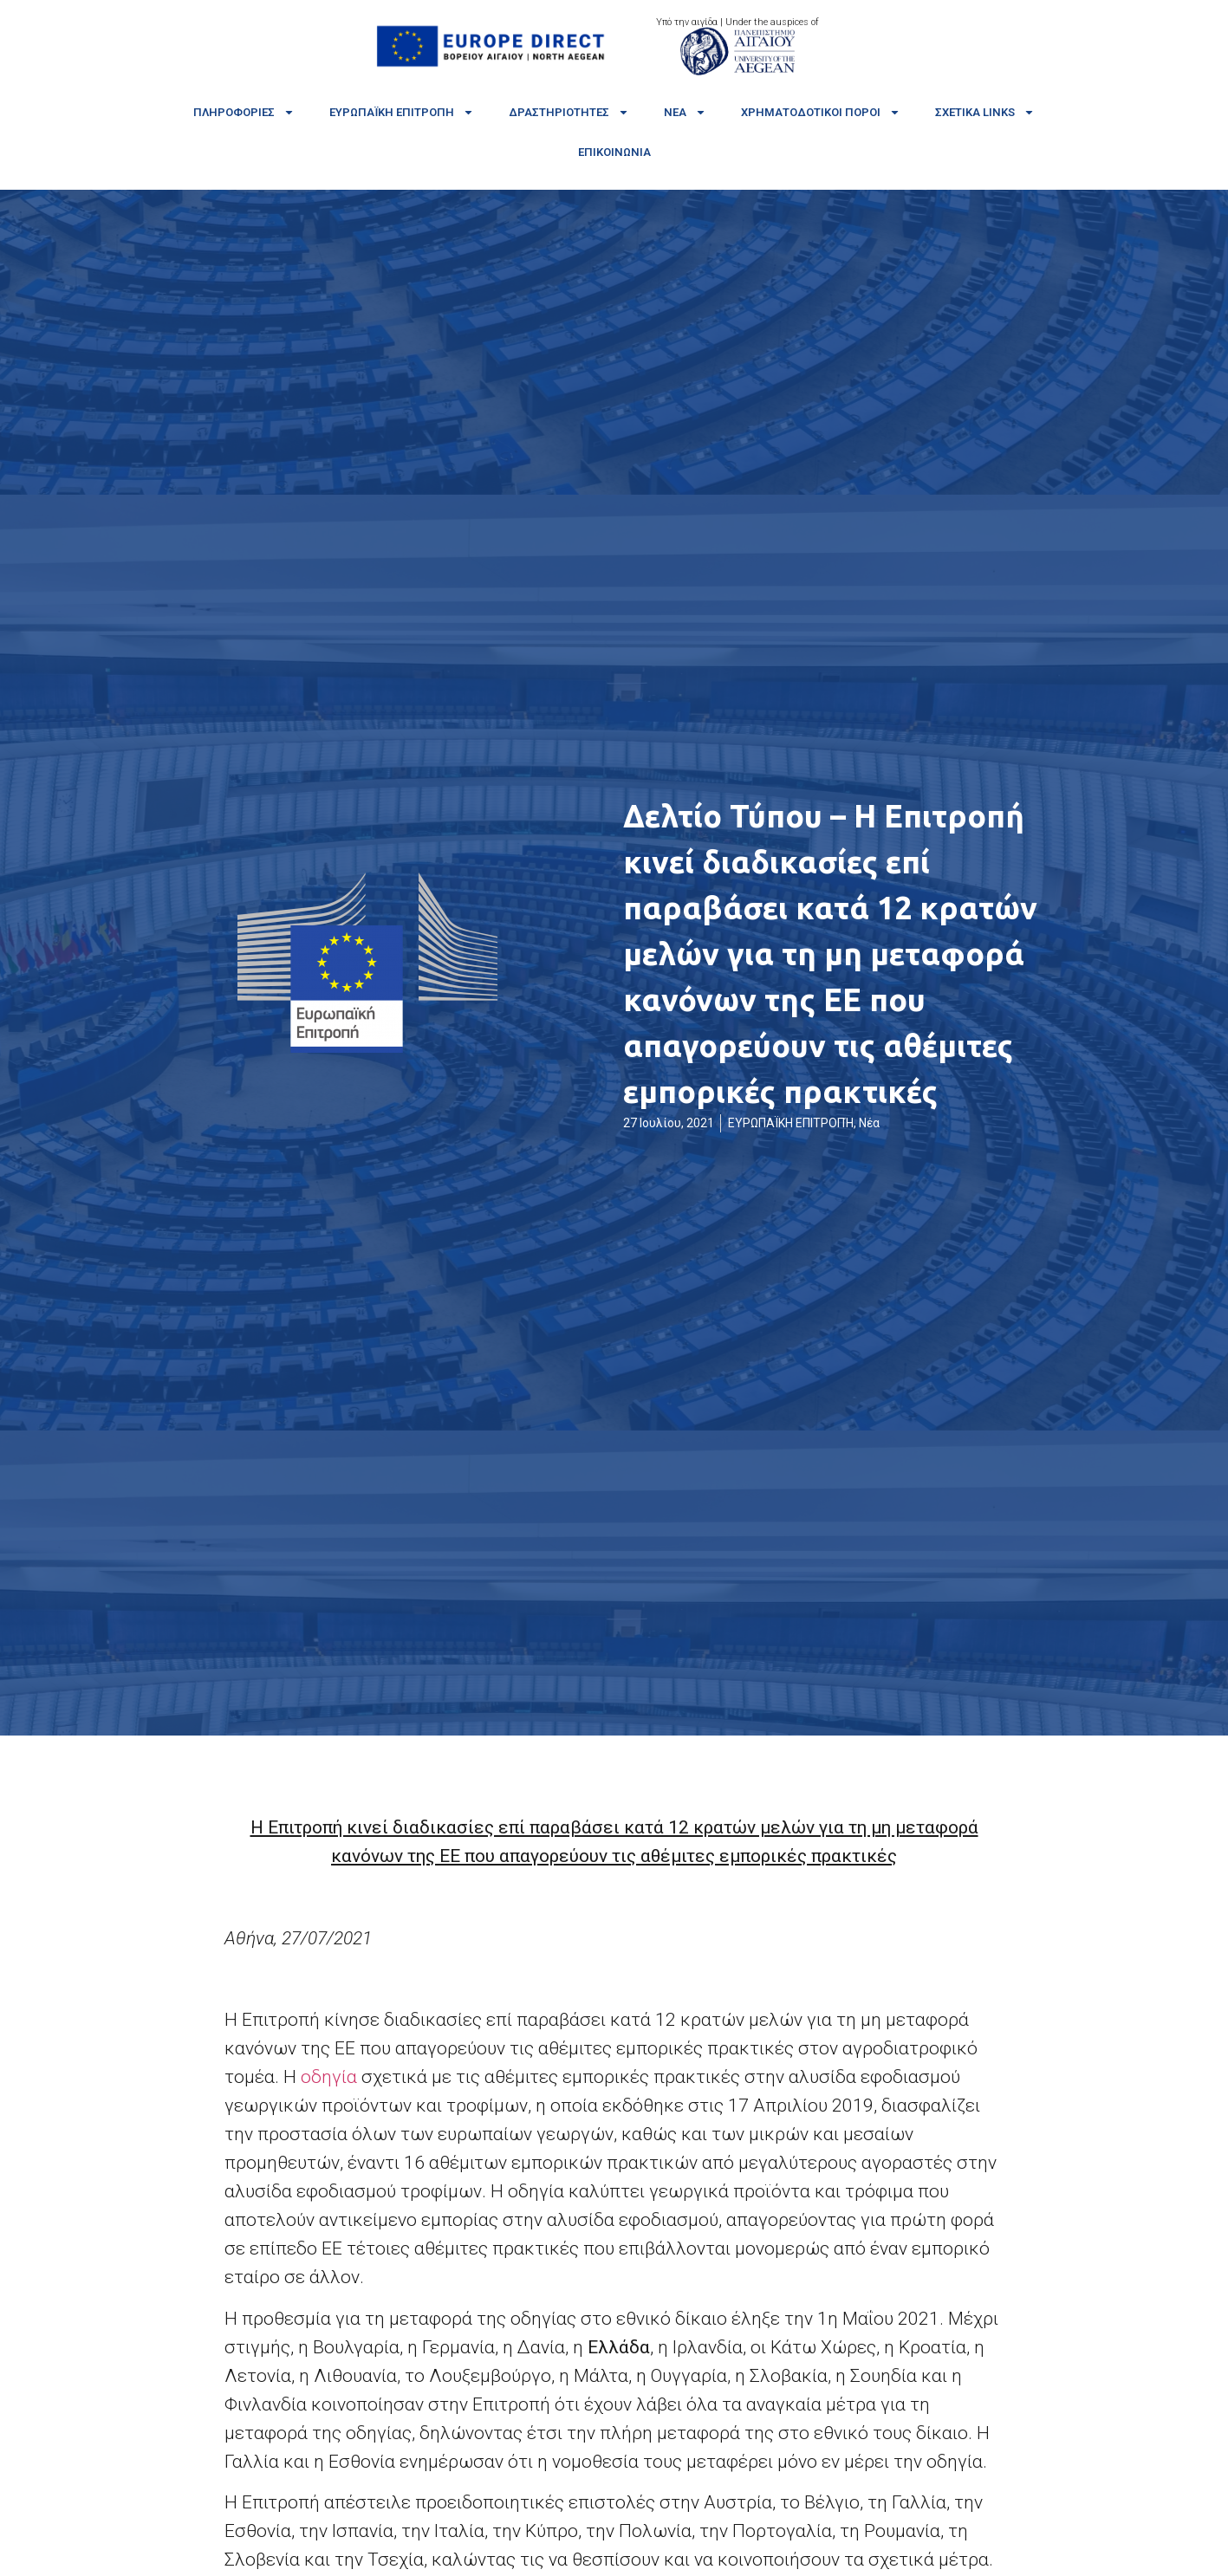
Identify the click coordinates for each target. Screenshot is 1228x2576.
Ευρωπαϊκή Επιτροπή (401, 112)
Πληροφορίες (244, 112)
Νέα (685, 112)
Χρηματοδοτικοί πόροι (820, 112)
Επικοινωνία (614, 152)
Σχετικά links (985, 112)
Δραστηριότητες (569, 112)
